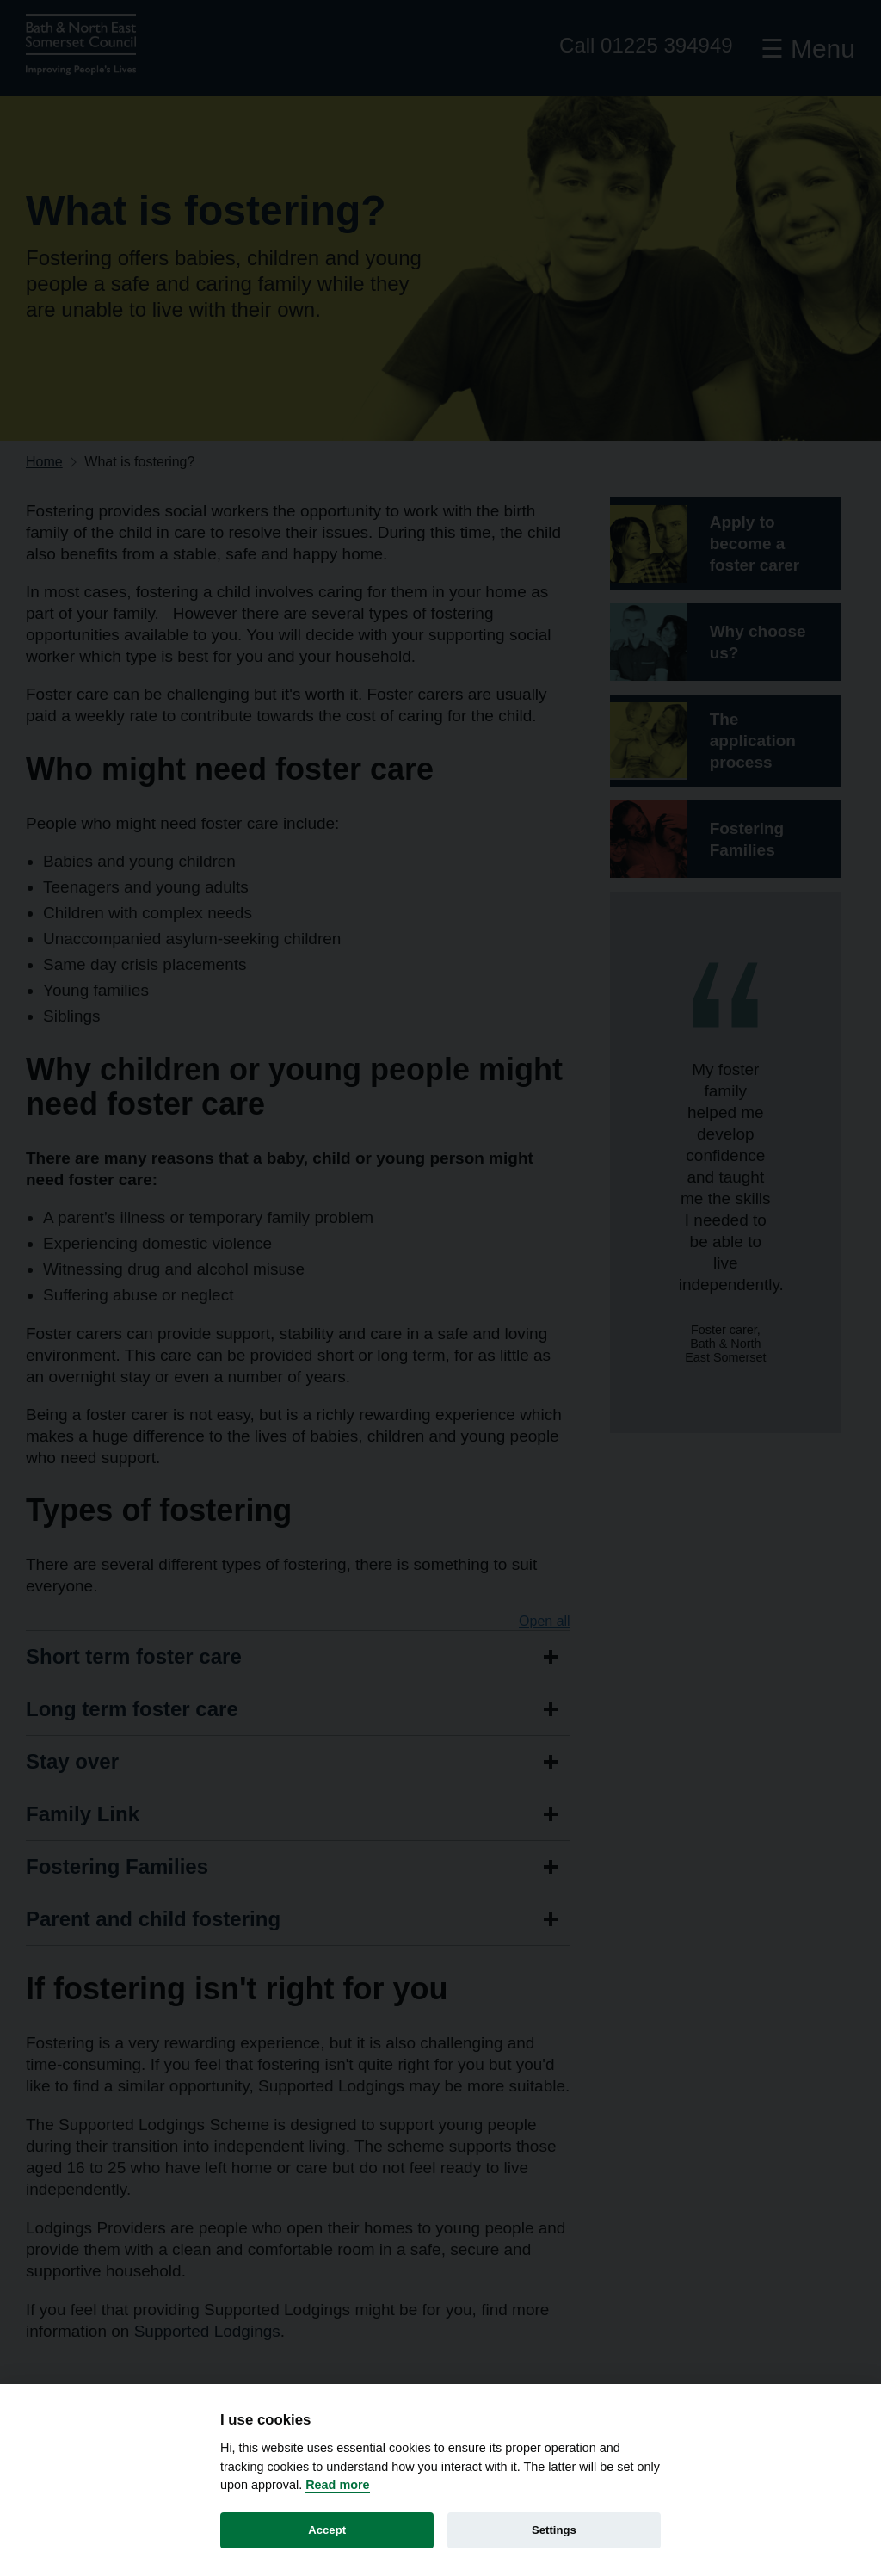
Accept (327, 2529)
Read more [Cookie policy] (337, 2485)
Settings (554, 2529)
